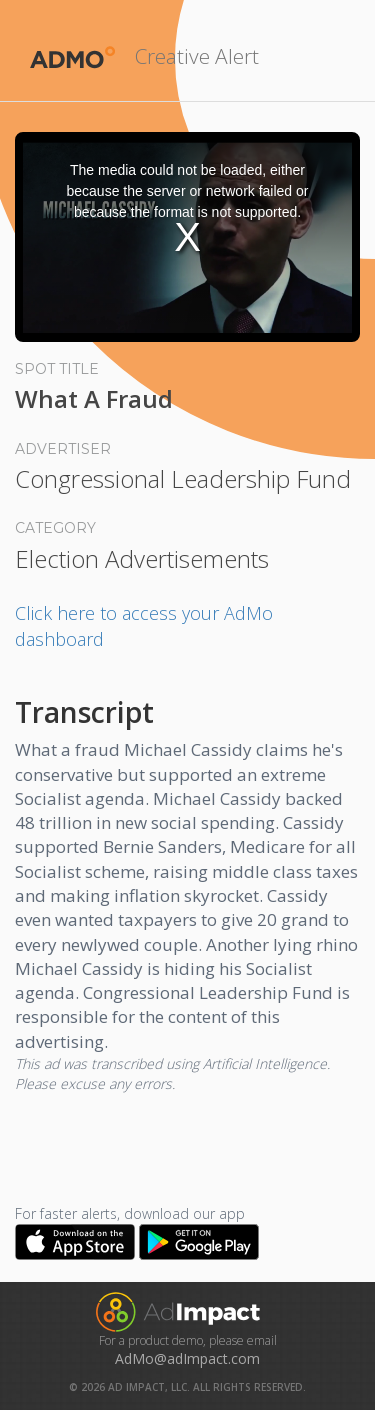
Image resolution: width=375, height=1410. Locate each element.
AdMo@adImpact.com (187, 1358)
